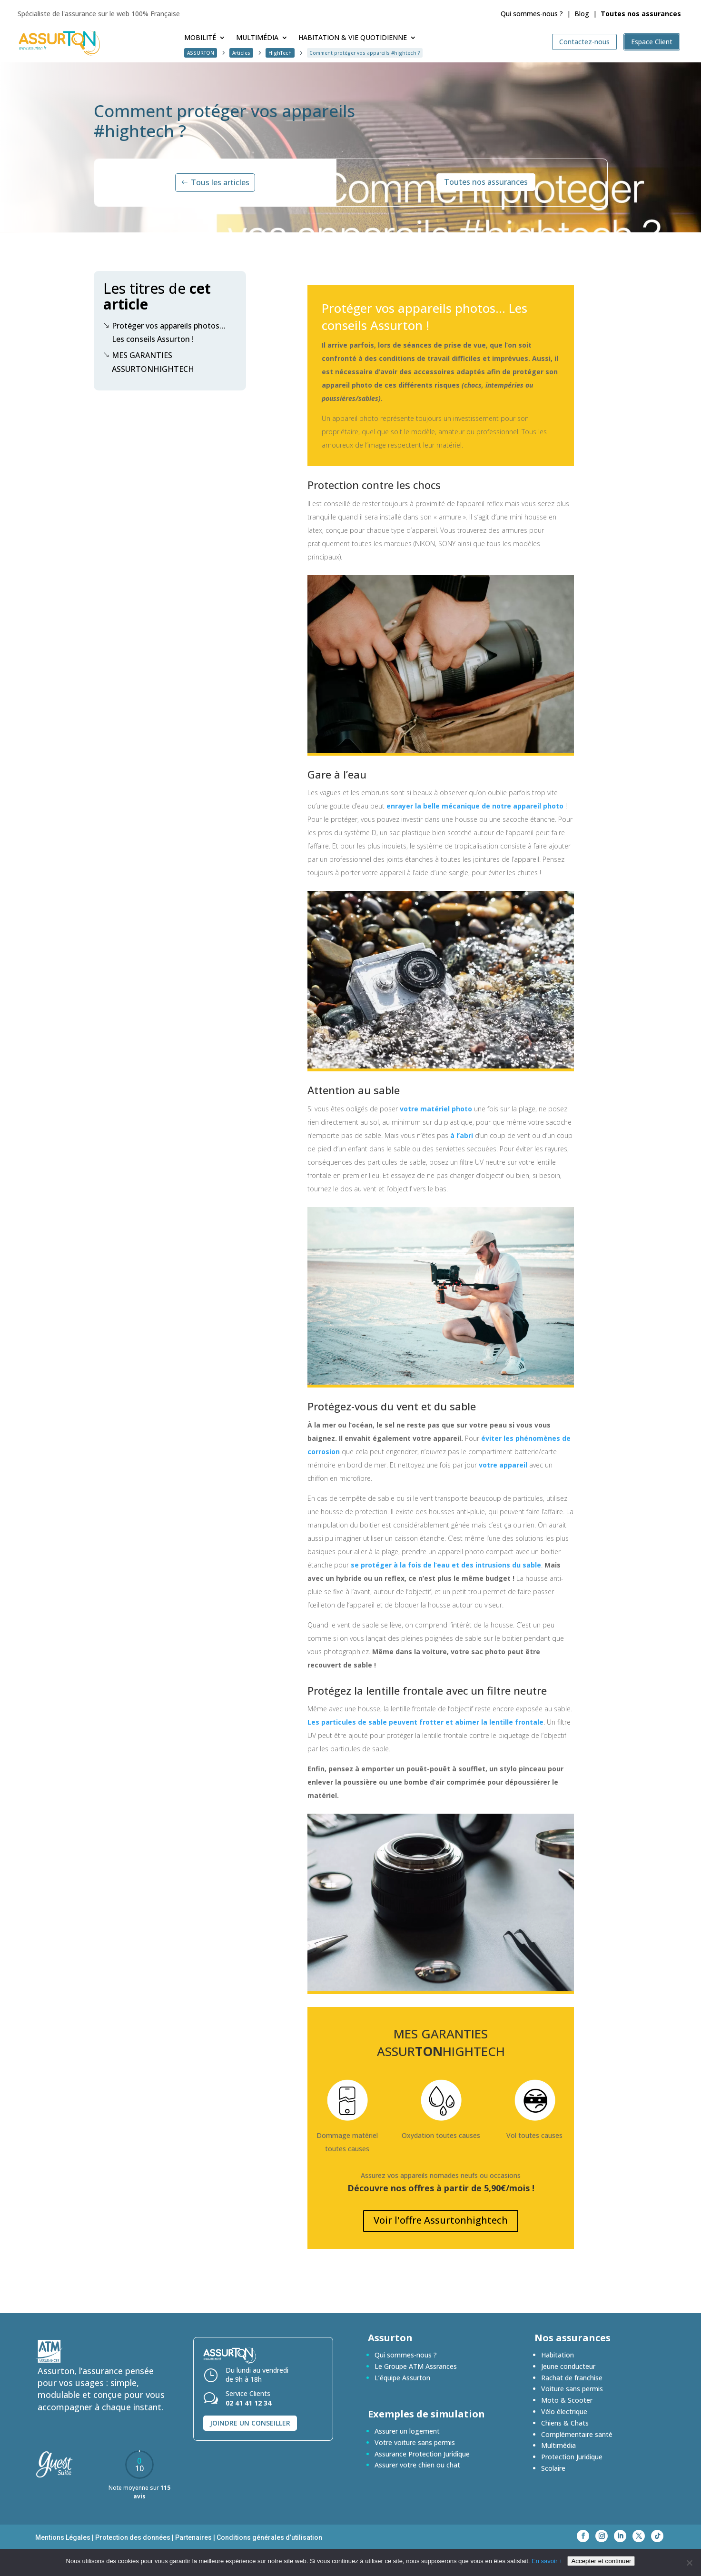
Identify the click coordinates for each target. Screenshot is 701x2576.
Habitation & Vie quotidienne (352, 38)
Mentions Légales (62, 2537)
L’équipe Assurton (402, 2377)
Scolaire (553, 2468)
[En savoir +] (689, 2562)
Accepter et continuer (601, 2561)
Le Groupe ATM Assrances (416, 2366)
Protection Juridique (571, 2456)
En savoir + (547, 2561)
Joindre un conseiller (250, 2422)
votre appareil (503, 1464)
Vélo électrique (564, 2411)
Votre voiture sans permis (415, 2442)
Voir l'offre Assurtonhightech (441, 2220)
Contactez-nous (584, 41)
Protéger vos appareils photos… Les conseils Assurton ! (164, 332)
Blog (581, 13)
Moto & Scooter (566, 2400)
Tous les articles (220, 182)
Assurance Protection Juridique (422, 2453)
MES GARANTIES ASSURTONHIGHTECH (148, 361)
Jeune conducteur (568, 2366)
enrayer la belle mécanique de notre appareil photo (474, 805)
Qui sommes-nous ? (532, 13)
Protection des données (132, 2537)
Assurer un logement (407, 2431)
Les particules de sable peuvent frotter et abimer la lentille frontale (425, 1722)
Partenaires (193, 2537)
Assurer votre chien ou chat (417, 2464)
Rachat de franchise (571, 2377)
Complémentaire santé (576, 2434)
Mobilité (200, 38)
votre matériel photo (436, 1108)
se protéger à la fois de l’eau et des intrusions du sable (446, 1564)
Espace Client (651, 41)
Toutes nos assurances (486, 182)
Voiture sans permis (572, 2388)
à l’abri (461, 1135)
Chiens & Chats (565, 2422)
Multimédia (257, 38)
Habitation (557, 2354)
